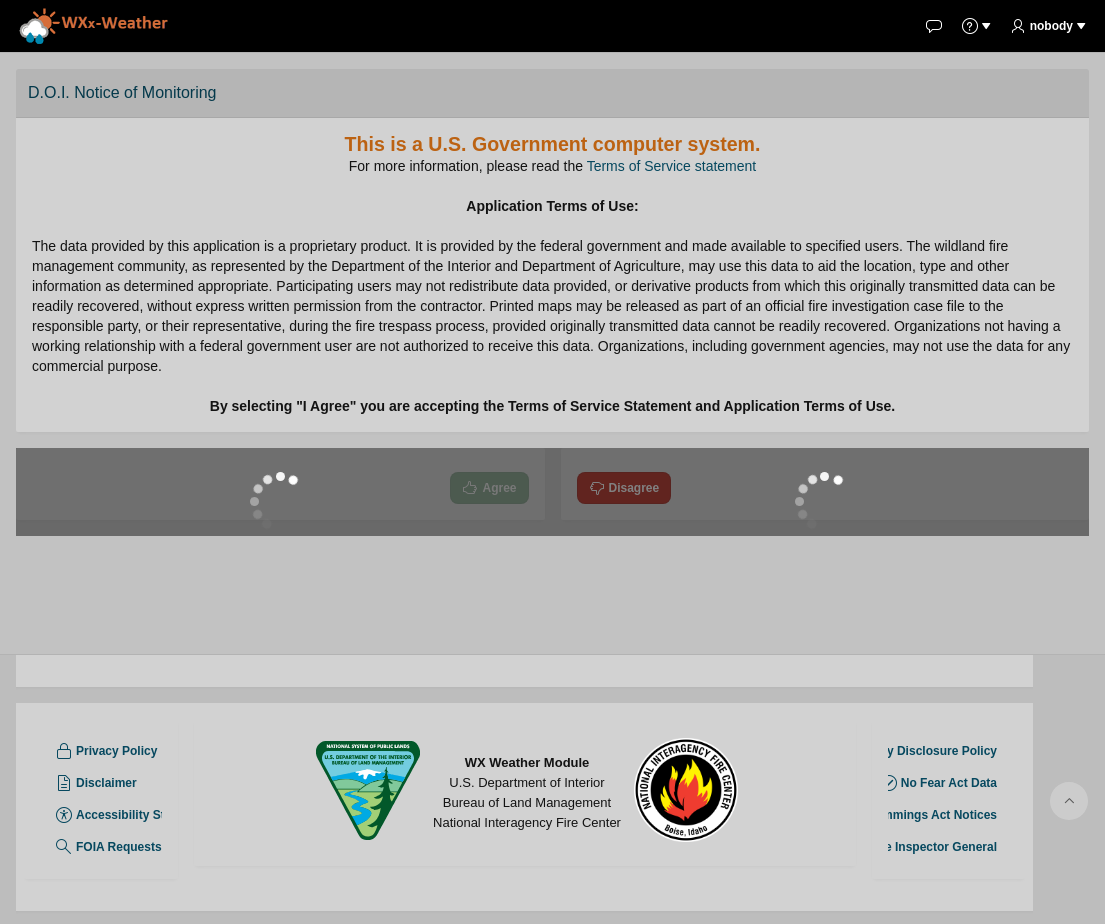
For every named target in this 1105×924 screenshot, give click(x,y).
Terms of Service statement (672, 166)
